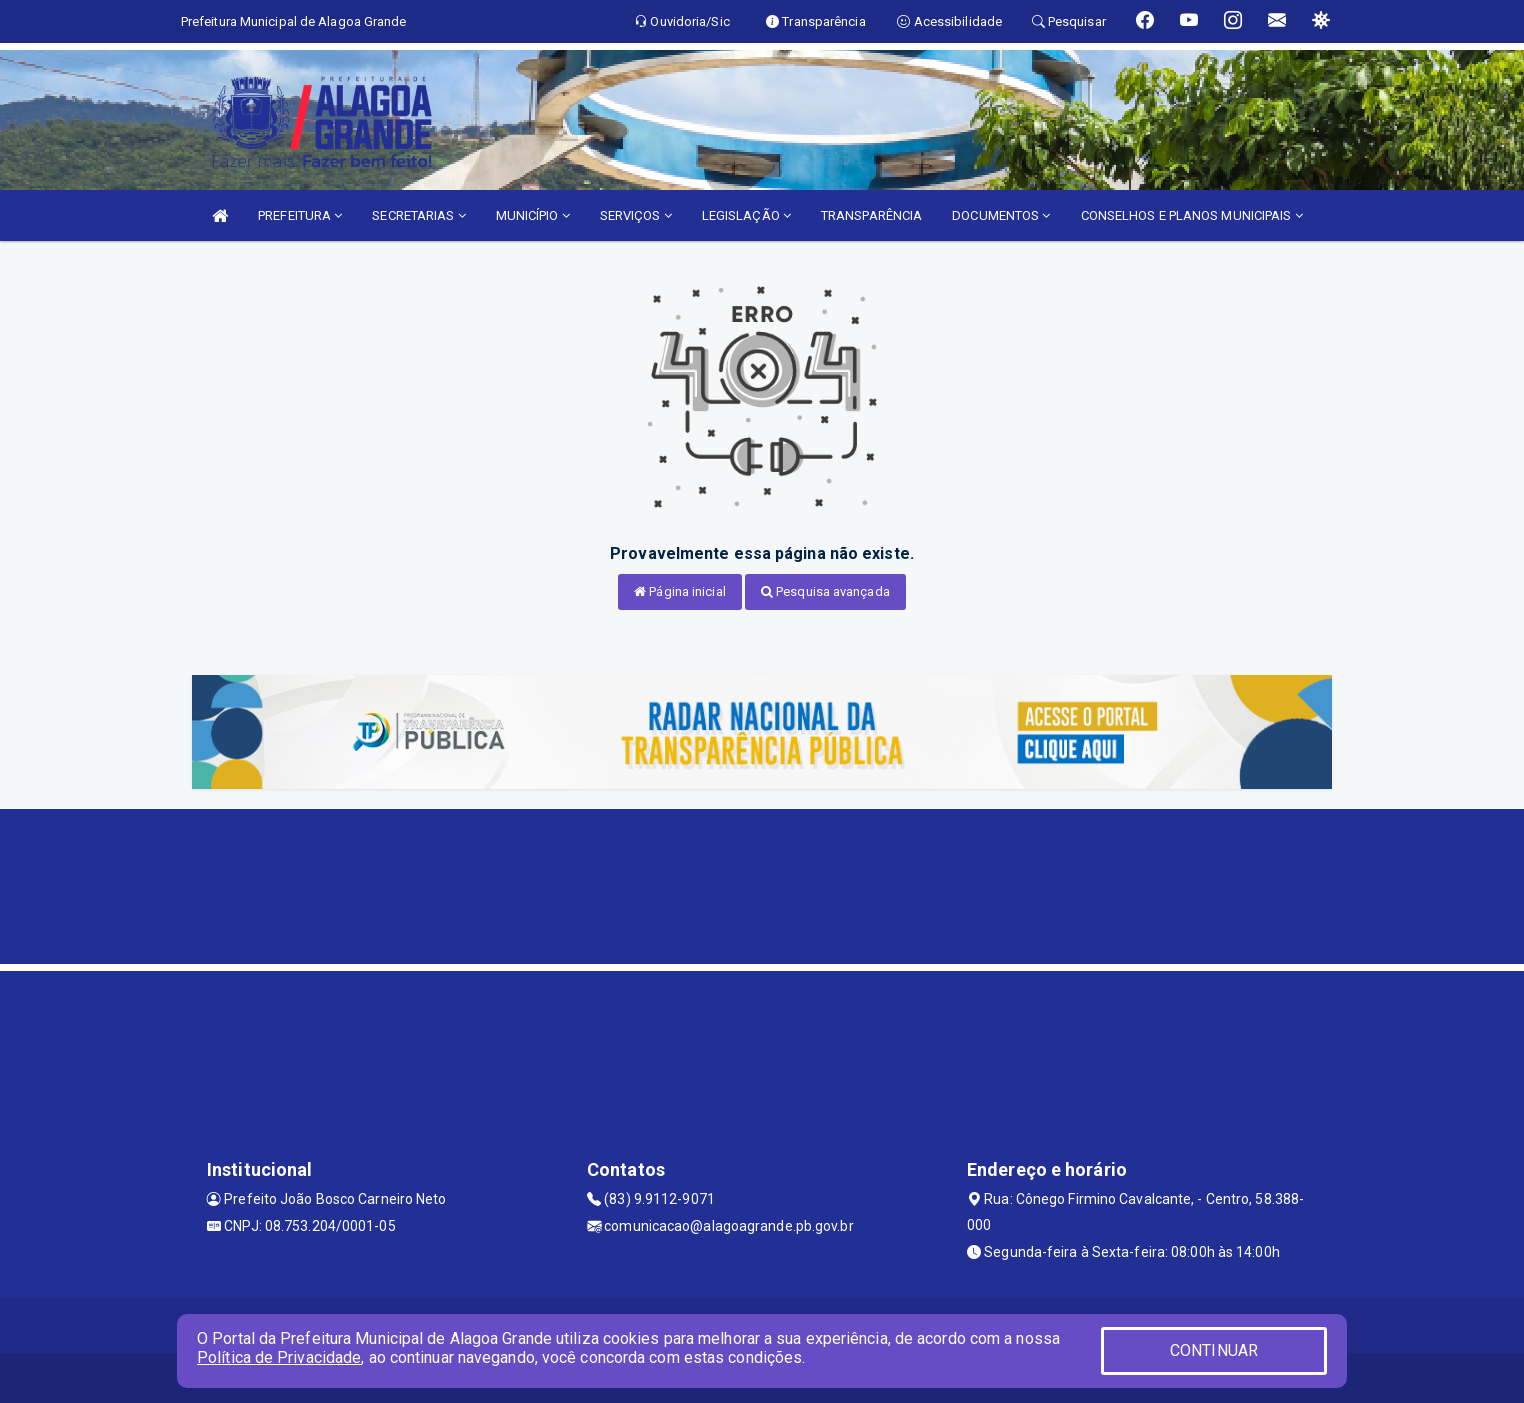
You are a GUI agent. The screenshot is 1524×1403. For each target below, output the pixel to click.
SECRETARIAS (418, 215)
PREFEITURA (300, 215)
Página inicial (680, 591)
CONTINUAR (1214, 1350)
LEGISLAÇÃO (746, 215)
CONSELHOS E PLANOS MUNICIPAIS (1192, 215)
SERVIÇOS (636, 215)
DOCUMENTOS (1001, 215)
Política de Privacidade (279, 1357)
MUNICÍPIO (533, 215)
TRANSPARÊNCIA (871, 215)
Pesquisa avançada (825, 591)
